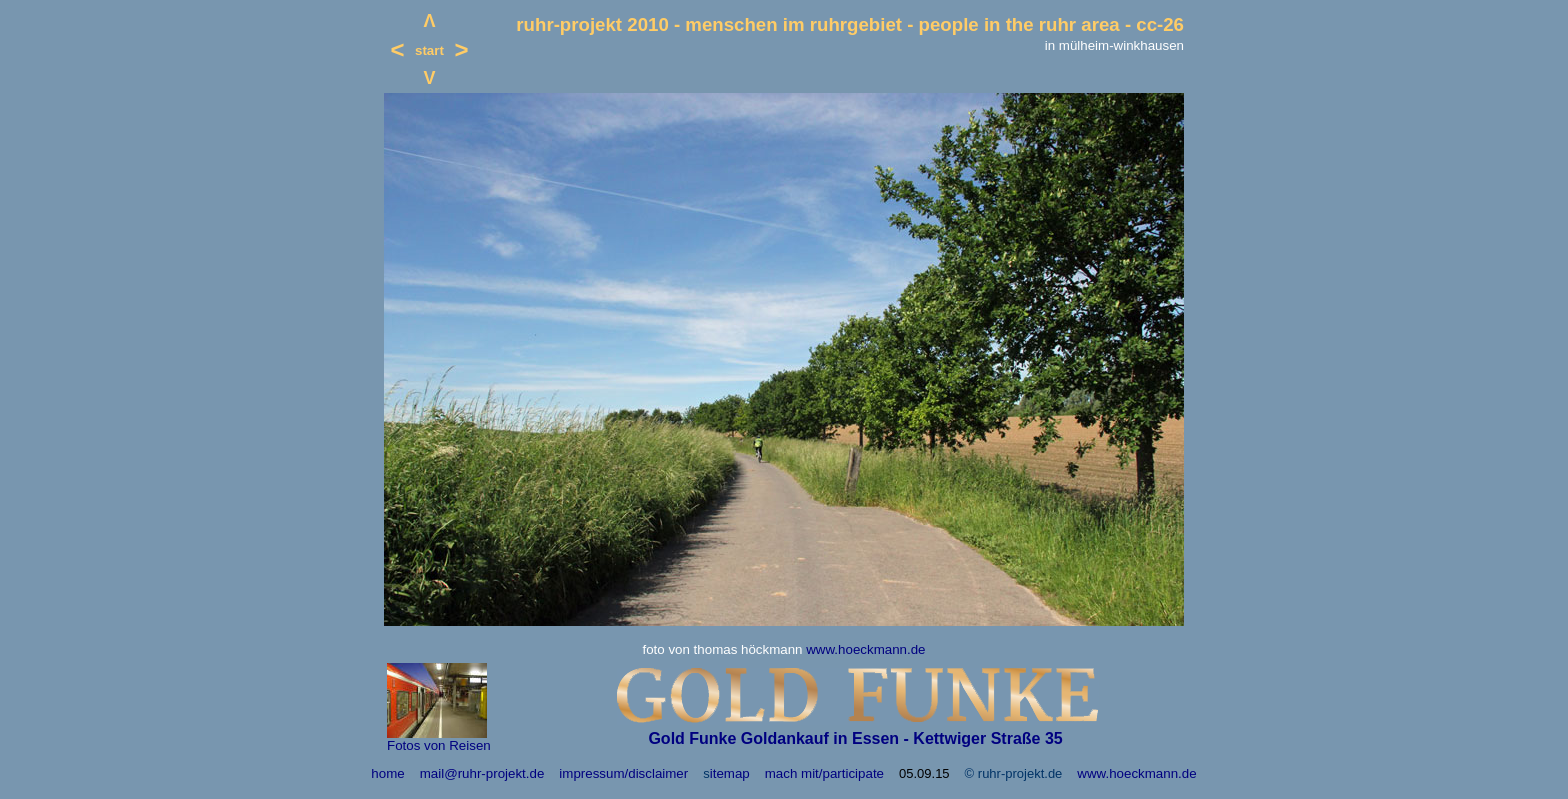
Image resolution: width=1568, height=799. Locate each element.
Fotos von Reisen (439, 745)
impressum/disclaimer (623, 773)
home (387, 773)
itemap (730, 773)
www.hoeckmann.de (865, 649)
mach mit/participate (824, 773)
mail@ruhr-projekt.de (482, 773)
